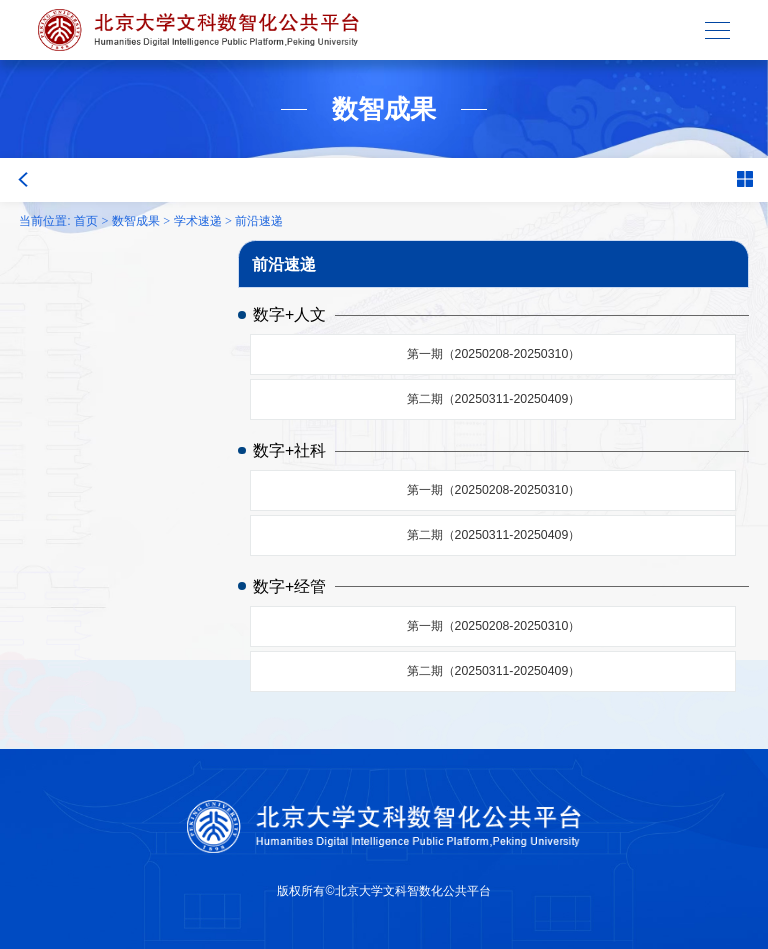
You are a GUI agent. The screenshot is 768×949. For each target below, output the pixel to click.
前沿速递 (259, 221)
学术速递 (198, 221)
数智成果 (136, 221)
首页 (86, 221)
